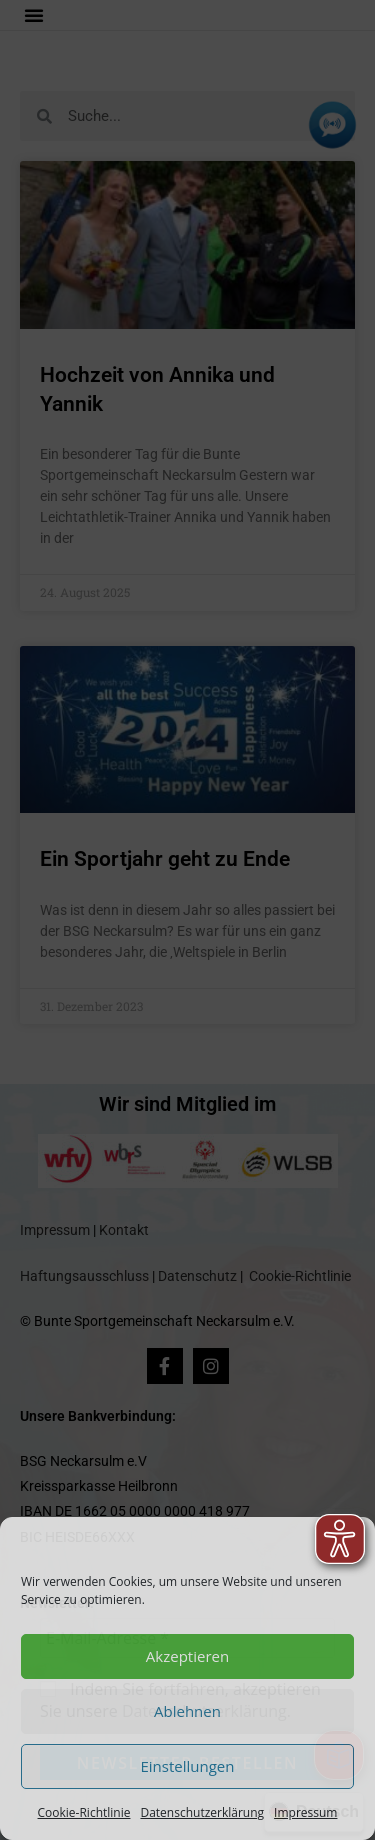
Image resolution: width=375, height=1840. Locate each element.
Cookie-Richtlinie (84, 1812)
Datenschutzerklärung (202, 1812)
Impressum (305, 1812)
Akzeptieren (187, 1656)
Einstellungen (188, 1766)
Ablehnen (187, 1711)
